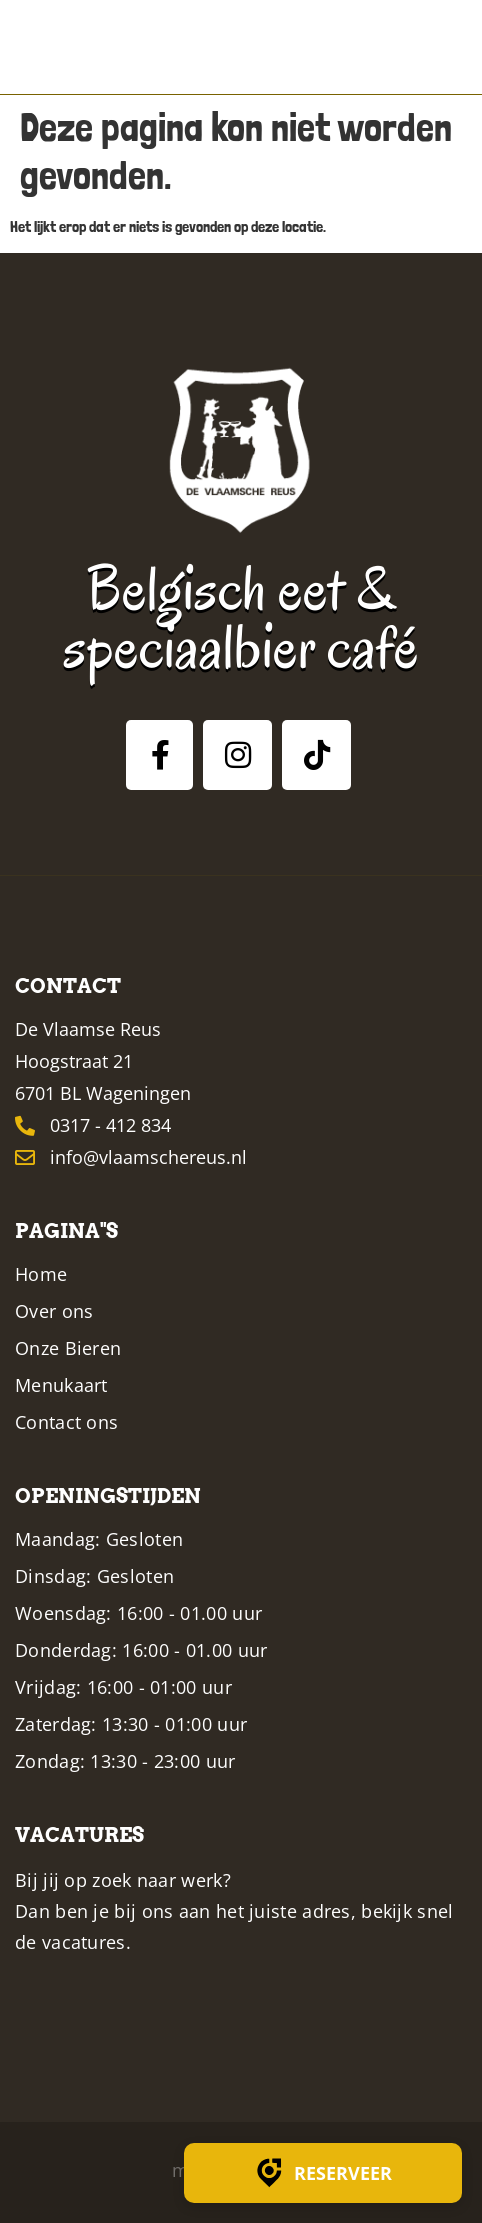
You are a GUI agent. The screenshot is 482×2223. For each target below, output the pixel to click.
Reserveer (323, 2173)
